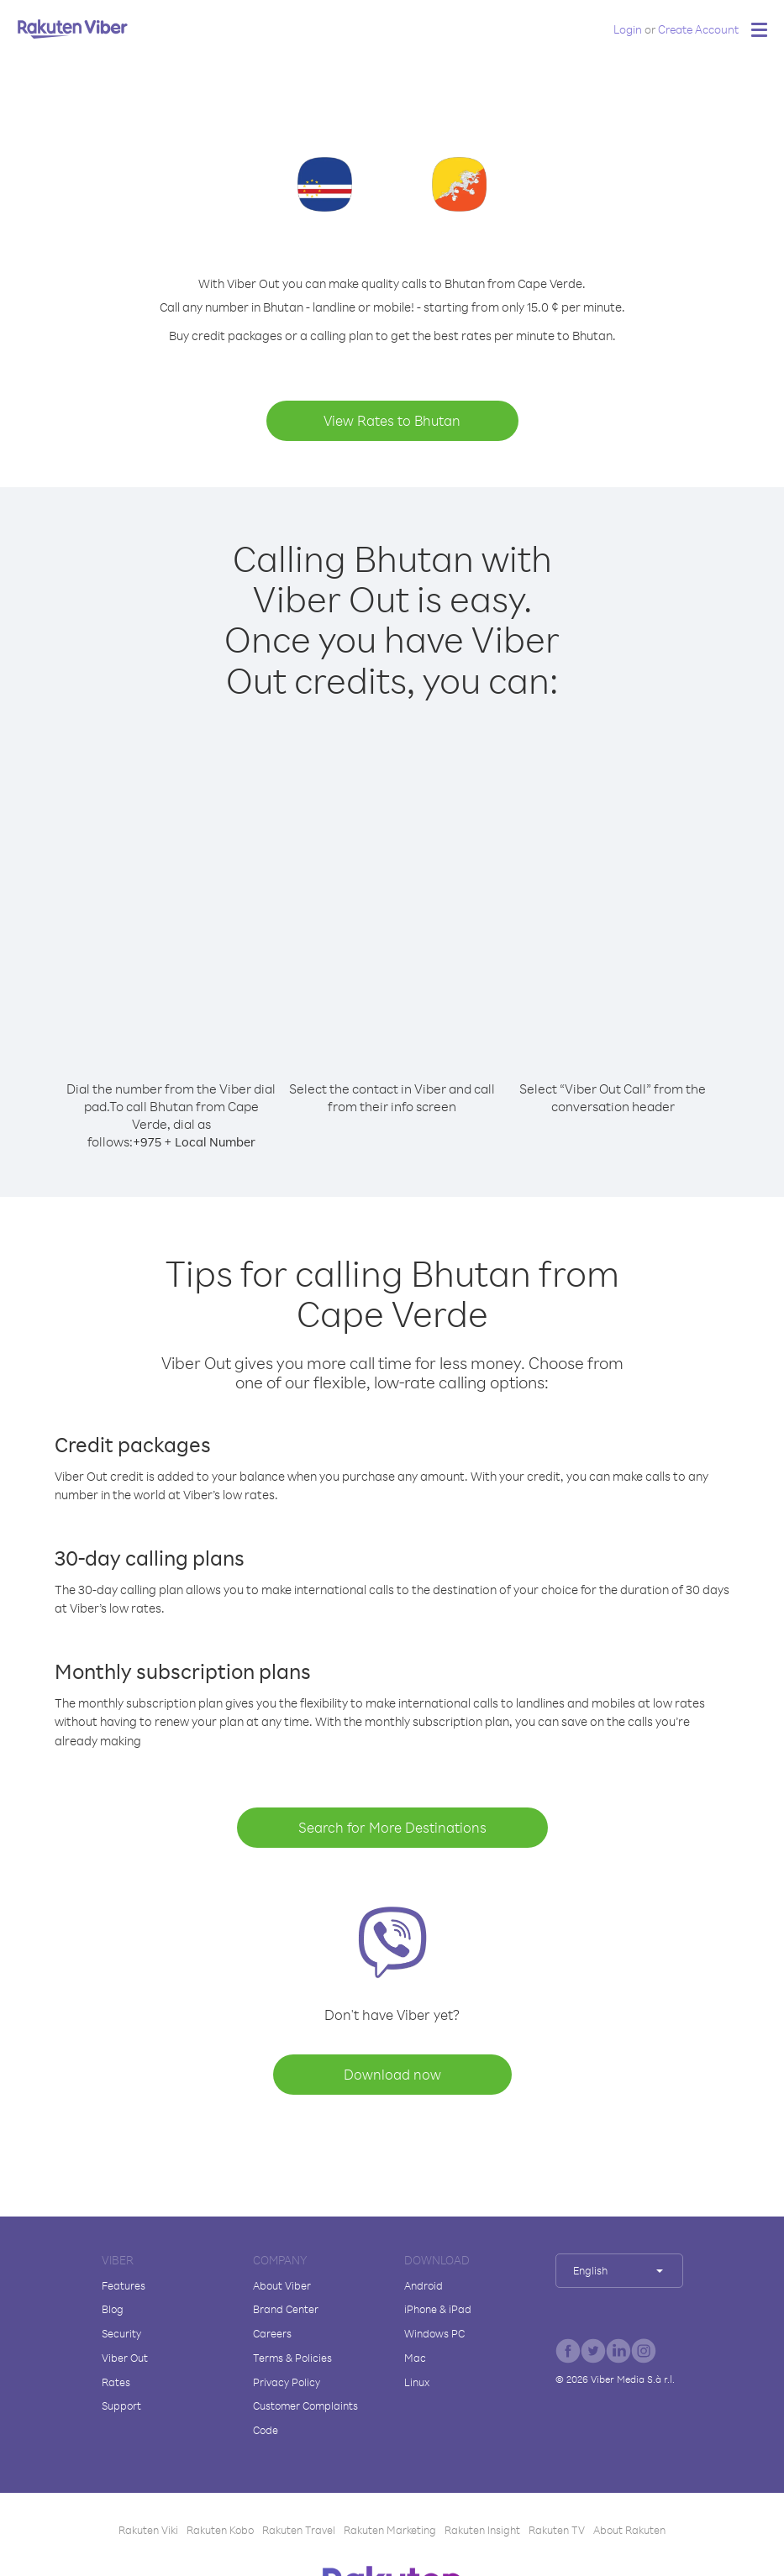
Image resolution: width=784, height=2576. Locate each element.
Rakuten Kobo (220, 2530)
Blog (113, 2309)
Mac (415, 2357)
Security (121, 2333)
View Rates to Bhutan (392, 420)
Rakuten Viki (148, 2530)
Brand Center (285, 2309)
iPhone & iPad (437, 2309)
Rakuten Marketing (390, 2530)
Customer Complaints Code (305, 2418)
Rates (116, 2382)
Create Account (698, 29)
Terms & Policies (292, 2357)
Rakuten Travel (298, 2530)
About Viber (282, 2285)
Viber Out (125, 2357)
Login (627, 29)
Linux (416, 2382)
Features (123, 2285)
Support (121, 2405)
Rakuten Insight (482, 2530)
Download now (392, 2074)
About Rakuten (629, 2530)
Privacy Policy (286, 2382)
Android (423, 2285)
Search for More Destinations (392, 1827)
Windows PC (434, 2333)
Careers (272, 2333)
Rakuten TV (557, 2530)
